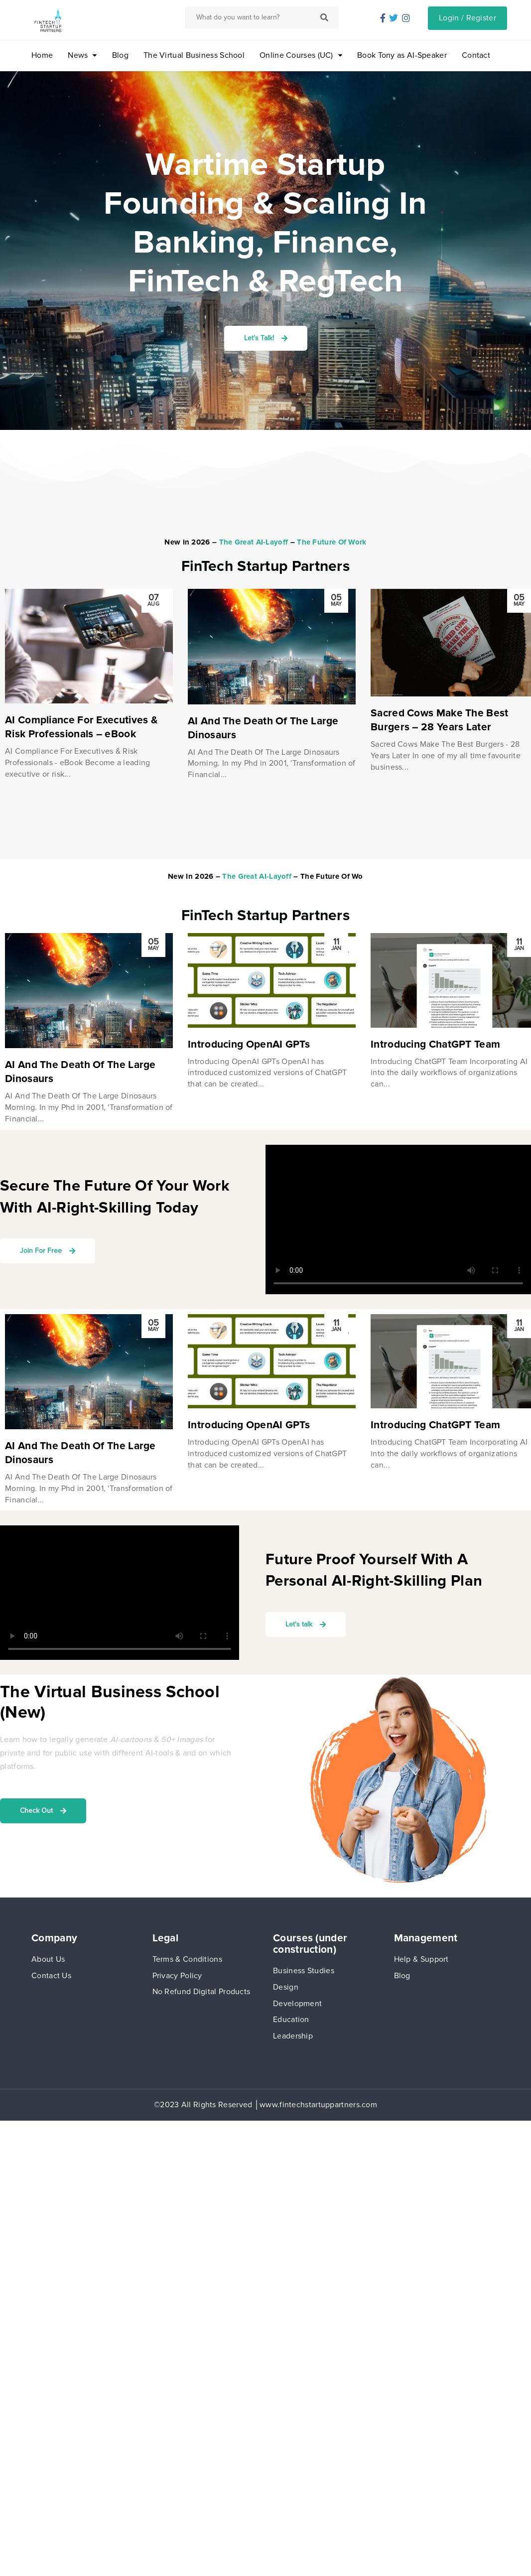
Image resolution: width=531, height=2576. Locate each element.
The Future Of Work (331, 542)
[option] (89, 684)
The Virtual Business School (194, 55)
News (78, 55)
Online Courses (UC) (296, 55)
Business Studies (303, 1971)
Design (285, 1987)
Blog (120, 55)
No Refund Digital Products (201, 1992)
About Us (48, 1959)
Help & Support (421, 1959)
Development (297, 2004)
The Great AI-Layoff (253, 542)
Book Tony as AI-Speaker (402, 55)
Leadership (293, 2036)
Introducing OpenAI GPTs (249, 1044)
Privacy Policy (177, 1976)
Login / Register (467, 18)
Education (291, 2020)
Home (42, 55)
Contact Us (51, 1976)
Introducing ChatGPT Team (435, 1044)
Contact (476, 55)
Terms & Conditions (187, 1959)
